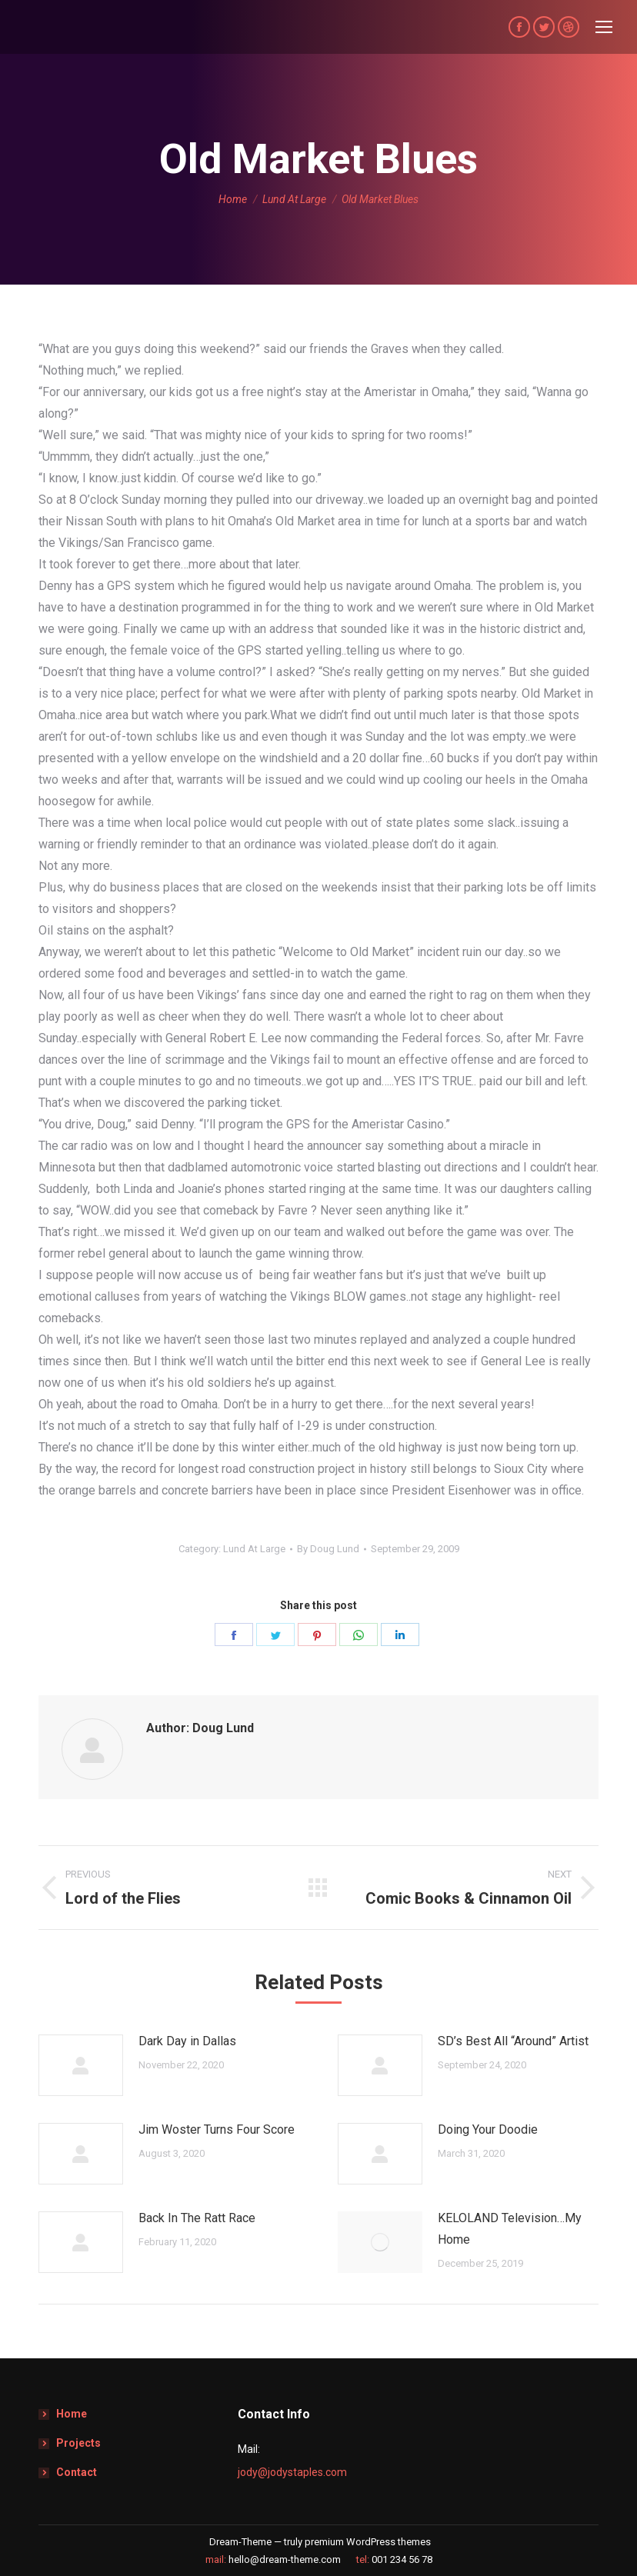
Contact (76, 2472)
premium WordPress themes (368, 2542)
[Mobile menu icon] (604, 27)
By (328, 1549)
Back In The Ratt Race (196, 2218)
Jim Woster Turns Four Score (216, 2129)
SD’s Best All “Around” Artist (513, 2041)
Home (71, 2414)
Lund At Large (254, 1549)
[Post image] (80, 2065)
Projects (78, 2443)
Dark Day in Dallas (187, 2041)
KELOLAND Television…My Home (510, 2229)
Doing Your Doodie (488, 2129)
